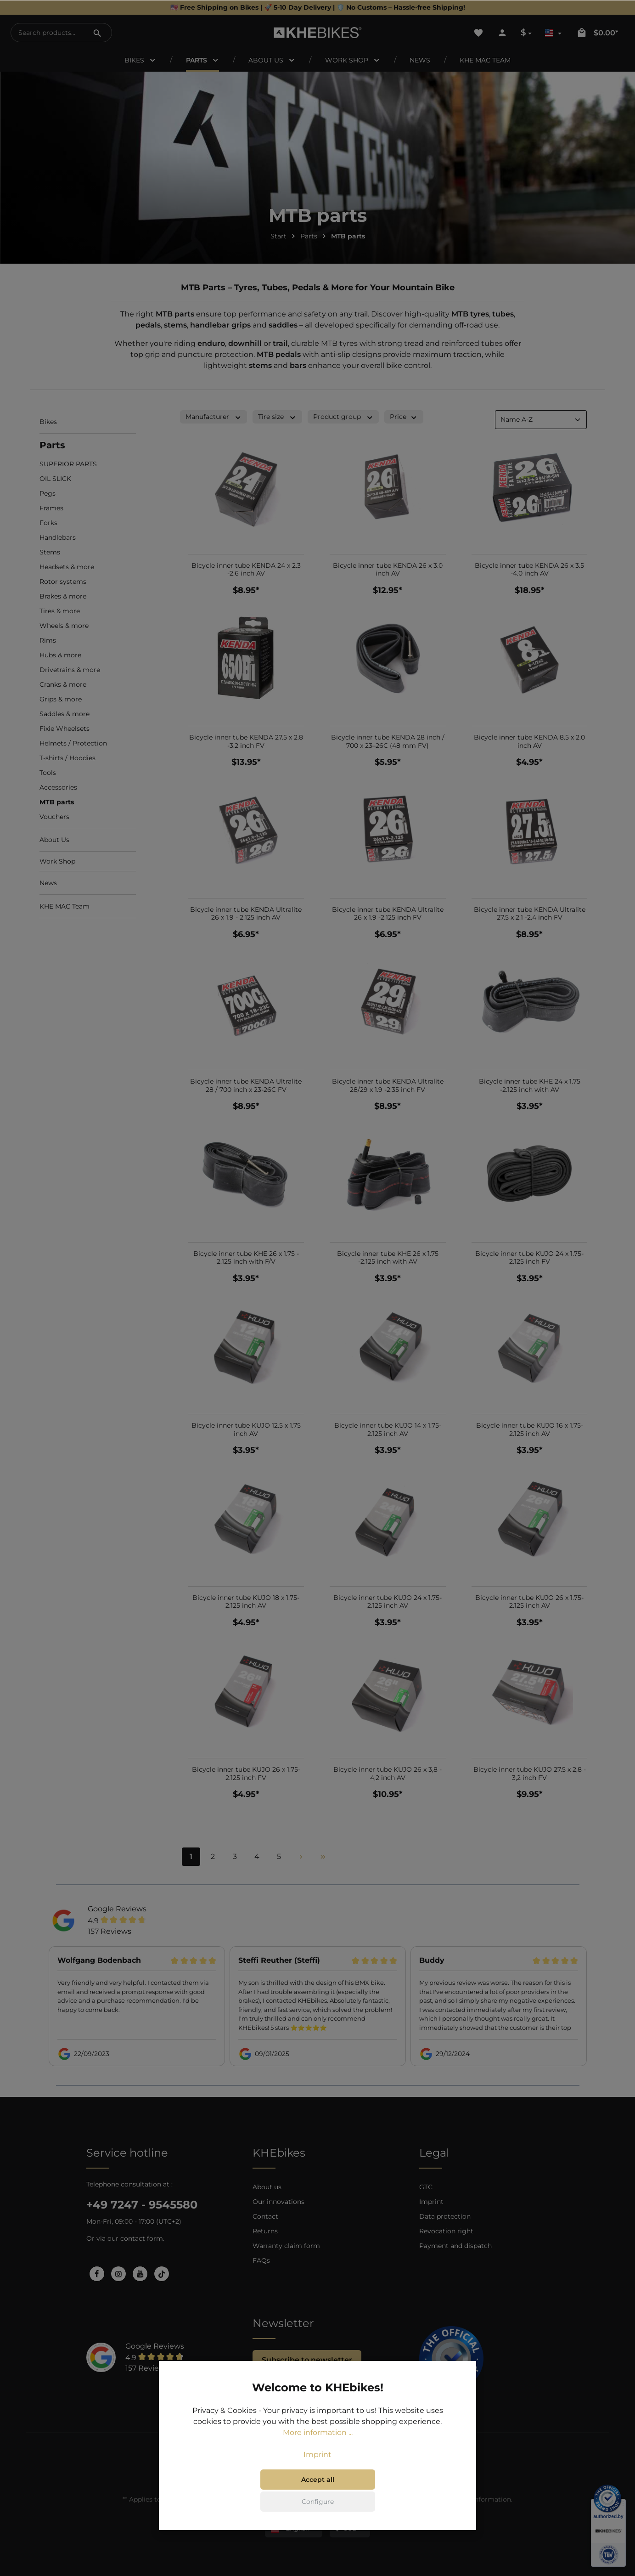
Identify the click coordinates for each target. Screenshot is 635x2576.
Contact (265, 2216)
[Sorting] (541, 419)
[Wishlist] (478, 32)
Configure (318, 2501)
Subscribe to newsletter (307, 2360)
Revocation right (446, 2231)
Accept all (317, 2479)
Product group (343, 416)
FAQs (261, 2260)
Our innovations (278, 2202)
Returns (265, 2231)
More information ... (318, 2432)
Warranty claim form (286, 2246)
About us (267, 2187)
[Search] (97, 32)
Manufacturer (213, 416)
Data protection (445, 2216)
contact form (141, 2238)
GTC (426, 2187)
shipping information (477, 2499)
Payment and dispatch (455, 2246)
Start (278, 236)
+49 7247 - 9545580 (141, 2204)
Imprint (431, 2202)
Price (404, 416)
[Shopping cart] (597, 32)
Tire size (277, 416)
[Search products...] (47, 32)
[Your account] (502, 32)
